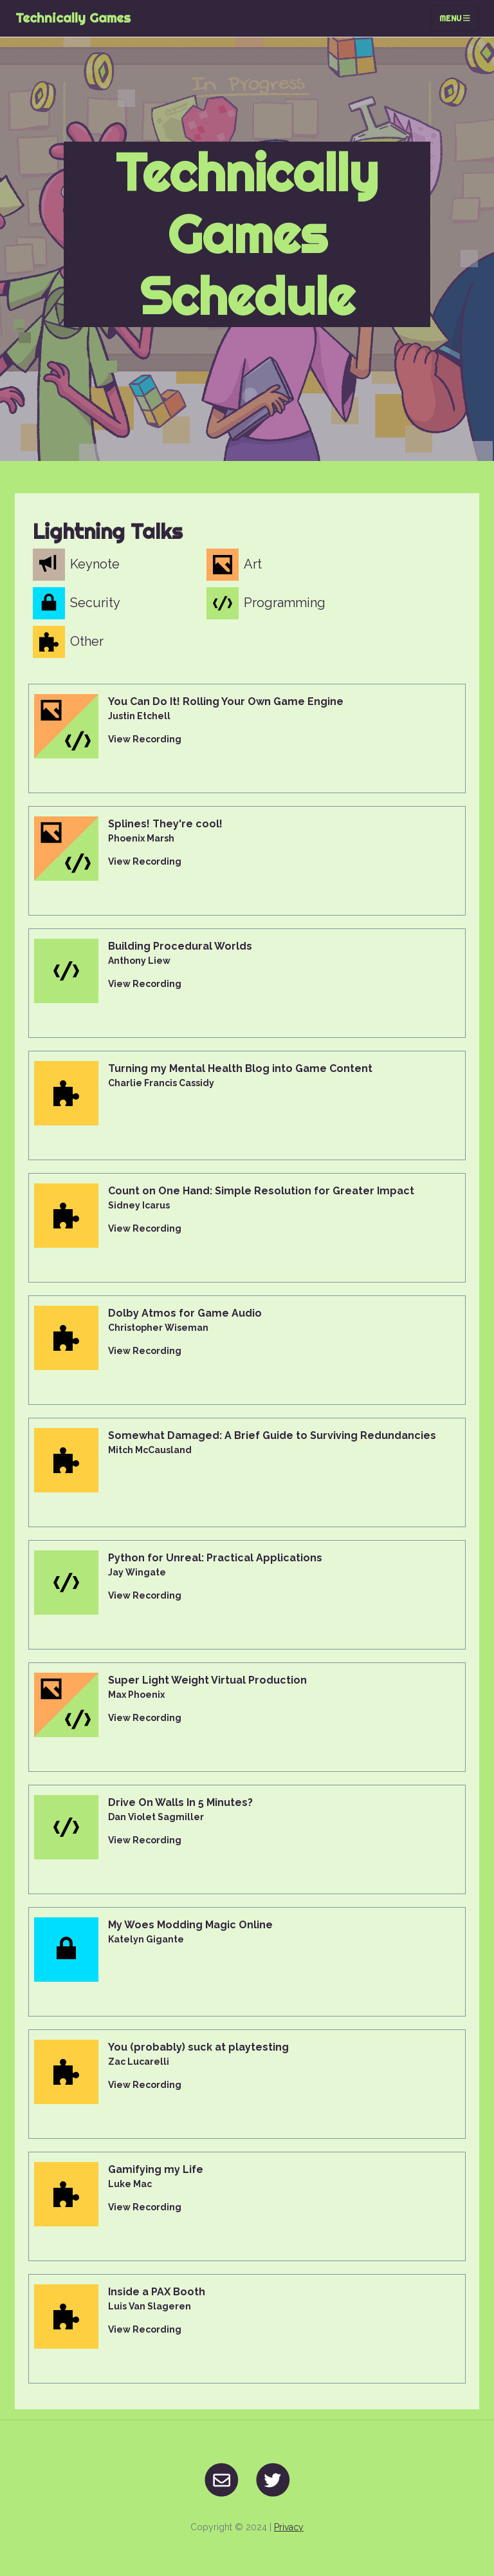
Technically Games (73, 18)
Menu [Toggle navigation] (454, 18)
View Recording (144, 739)
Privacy (289, 2527)
